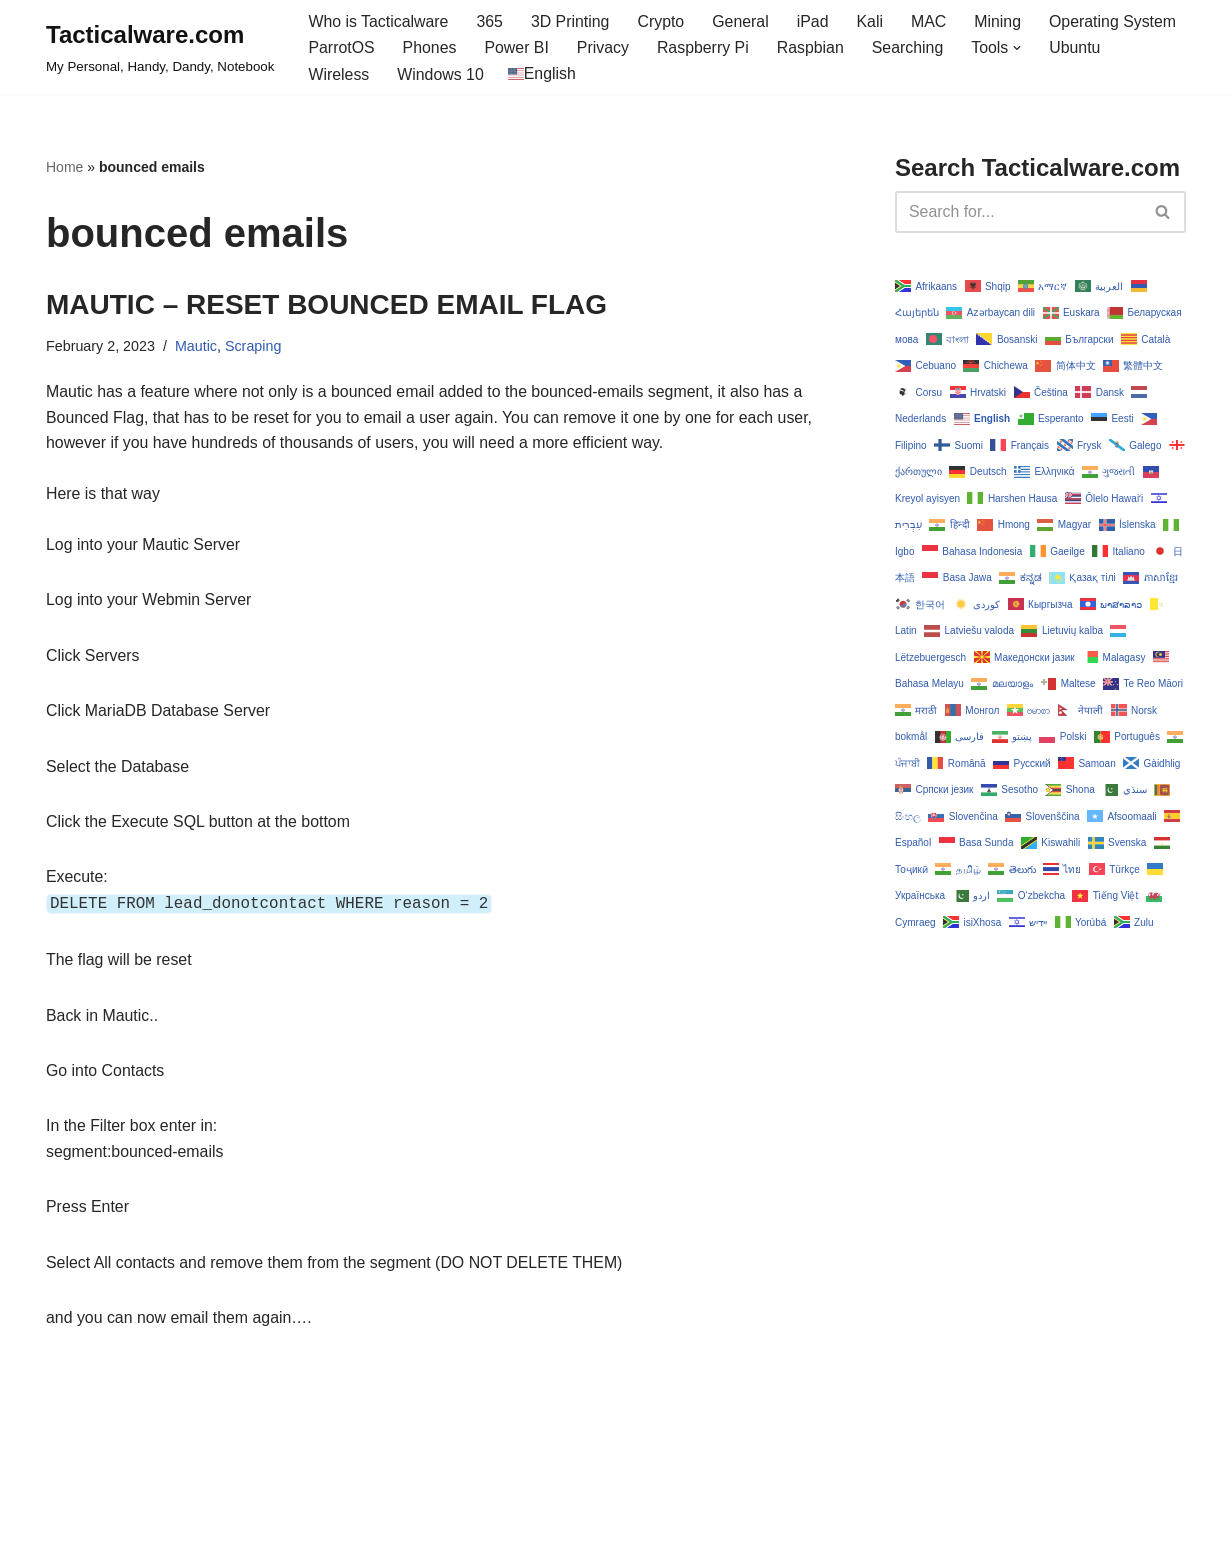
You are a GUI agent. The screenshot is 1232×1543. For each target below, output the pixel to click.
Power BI (517, 48)
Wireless (338, 74)
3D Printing (571, 21)
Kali (872, 21)
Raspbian (813, 48)
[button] (1021, 48)
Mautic (197, 347)
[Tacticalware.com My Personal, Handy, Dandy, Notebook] (160, 48)
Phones (430, 48)
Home (64, 168)
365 (491, 21)
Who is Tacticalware (378, 21)
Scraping (254, 347)
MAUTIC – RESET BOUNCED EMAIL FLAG (326, 304)
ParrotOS (341, 48)
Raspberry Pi (705, 48)
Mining (1001, 21)
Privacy (604, 48)
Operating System (1117, 21)
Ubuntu (1079, 48)
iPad (815, 21)
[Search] (1018, 212)
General (743, 21)
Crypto (662, 21)
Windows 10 (441, 74)
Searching (911, 48)
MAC (932, 21)
